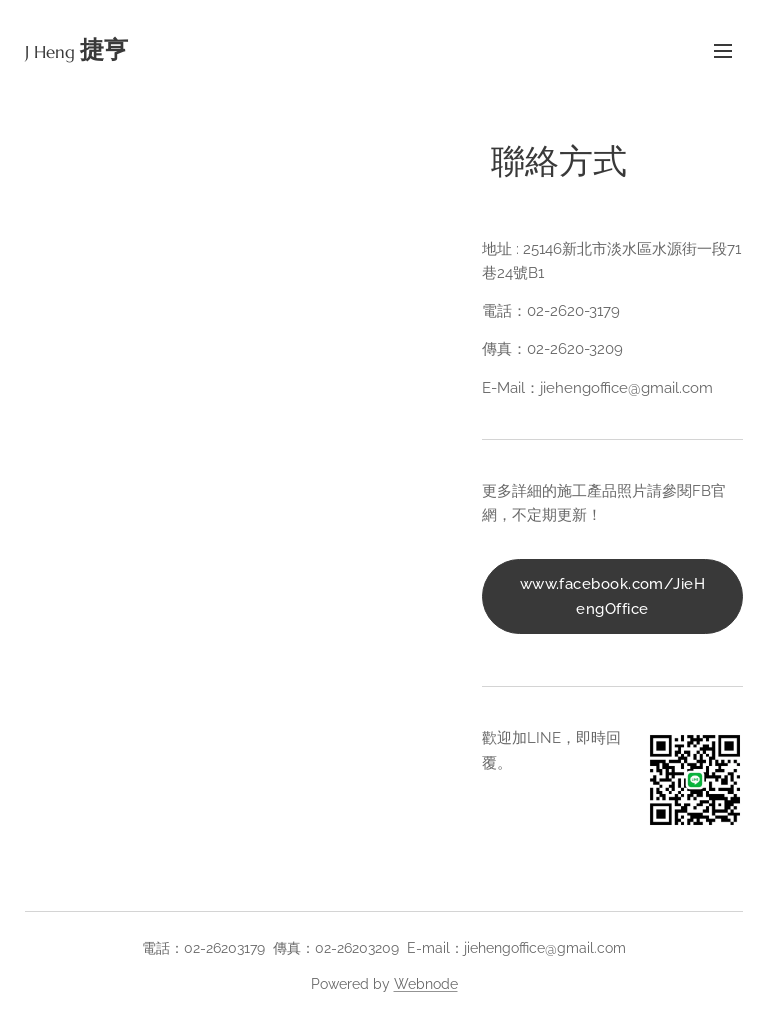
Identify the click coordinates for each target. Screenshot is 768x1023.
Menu (723, 51)
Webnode (426, 984)
